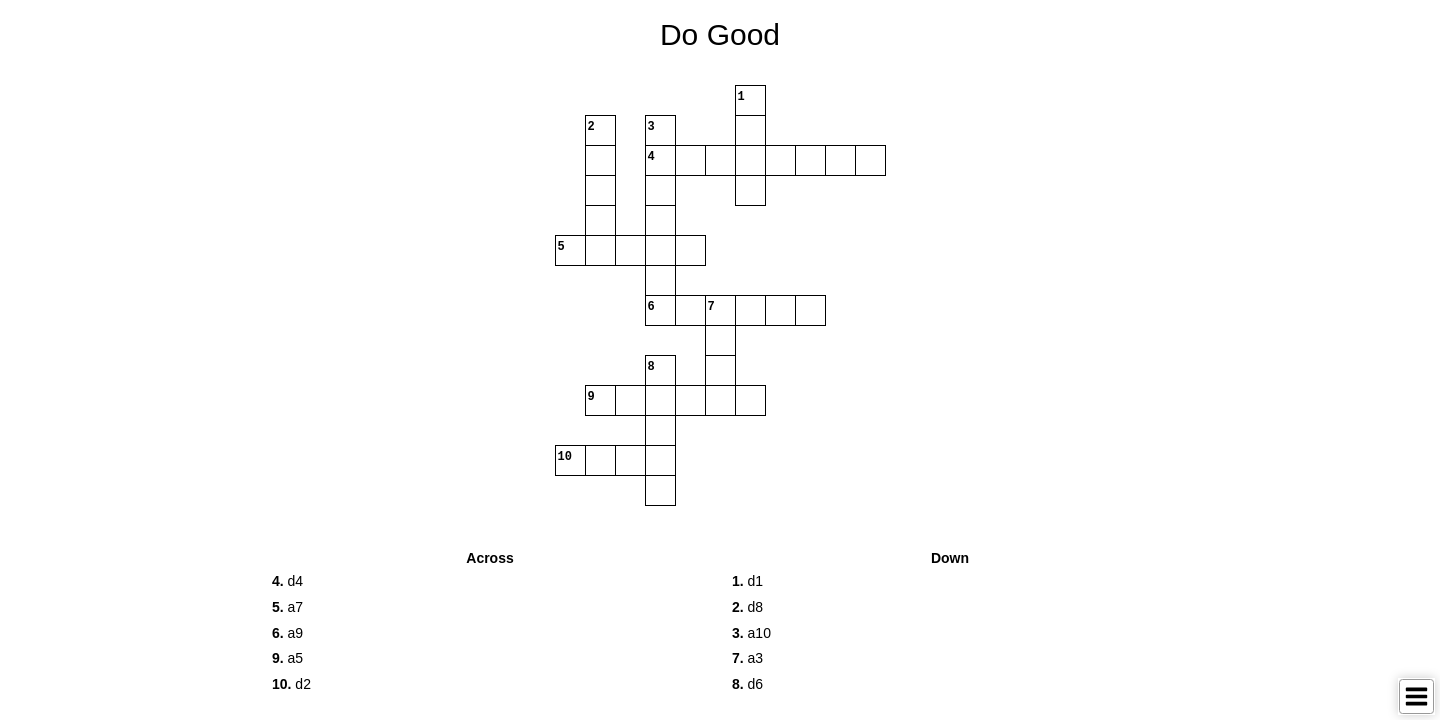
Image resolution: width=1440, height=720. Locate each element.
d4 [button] (287, 581)
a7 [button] (287, 607)
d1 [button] (747, 581)
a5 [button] (287, 658)
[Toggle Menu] (1416, 696)
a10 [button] (751, 633)
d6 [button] (747, 684)
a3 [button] (747, 658)
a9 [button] (287, 633)
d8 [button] (747, 607)
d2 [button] (291, 684)
